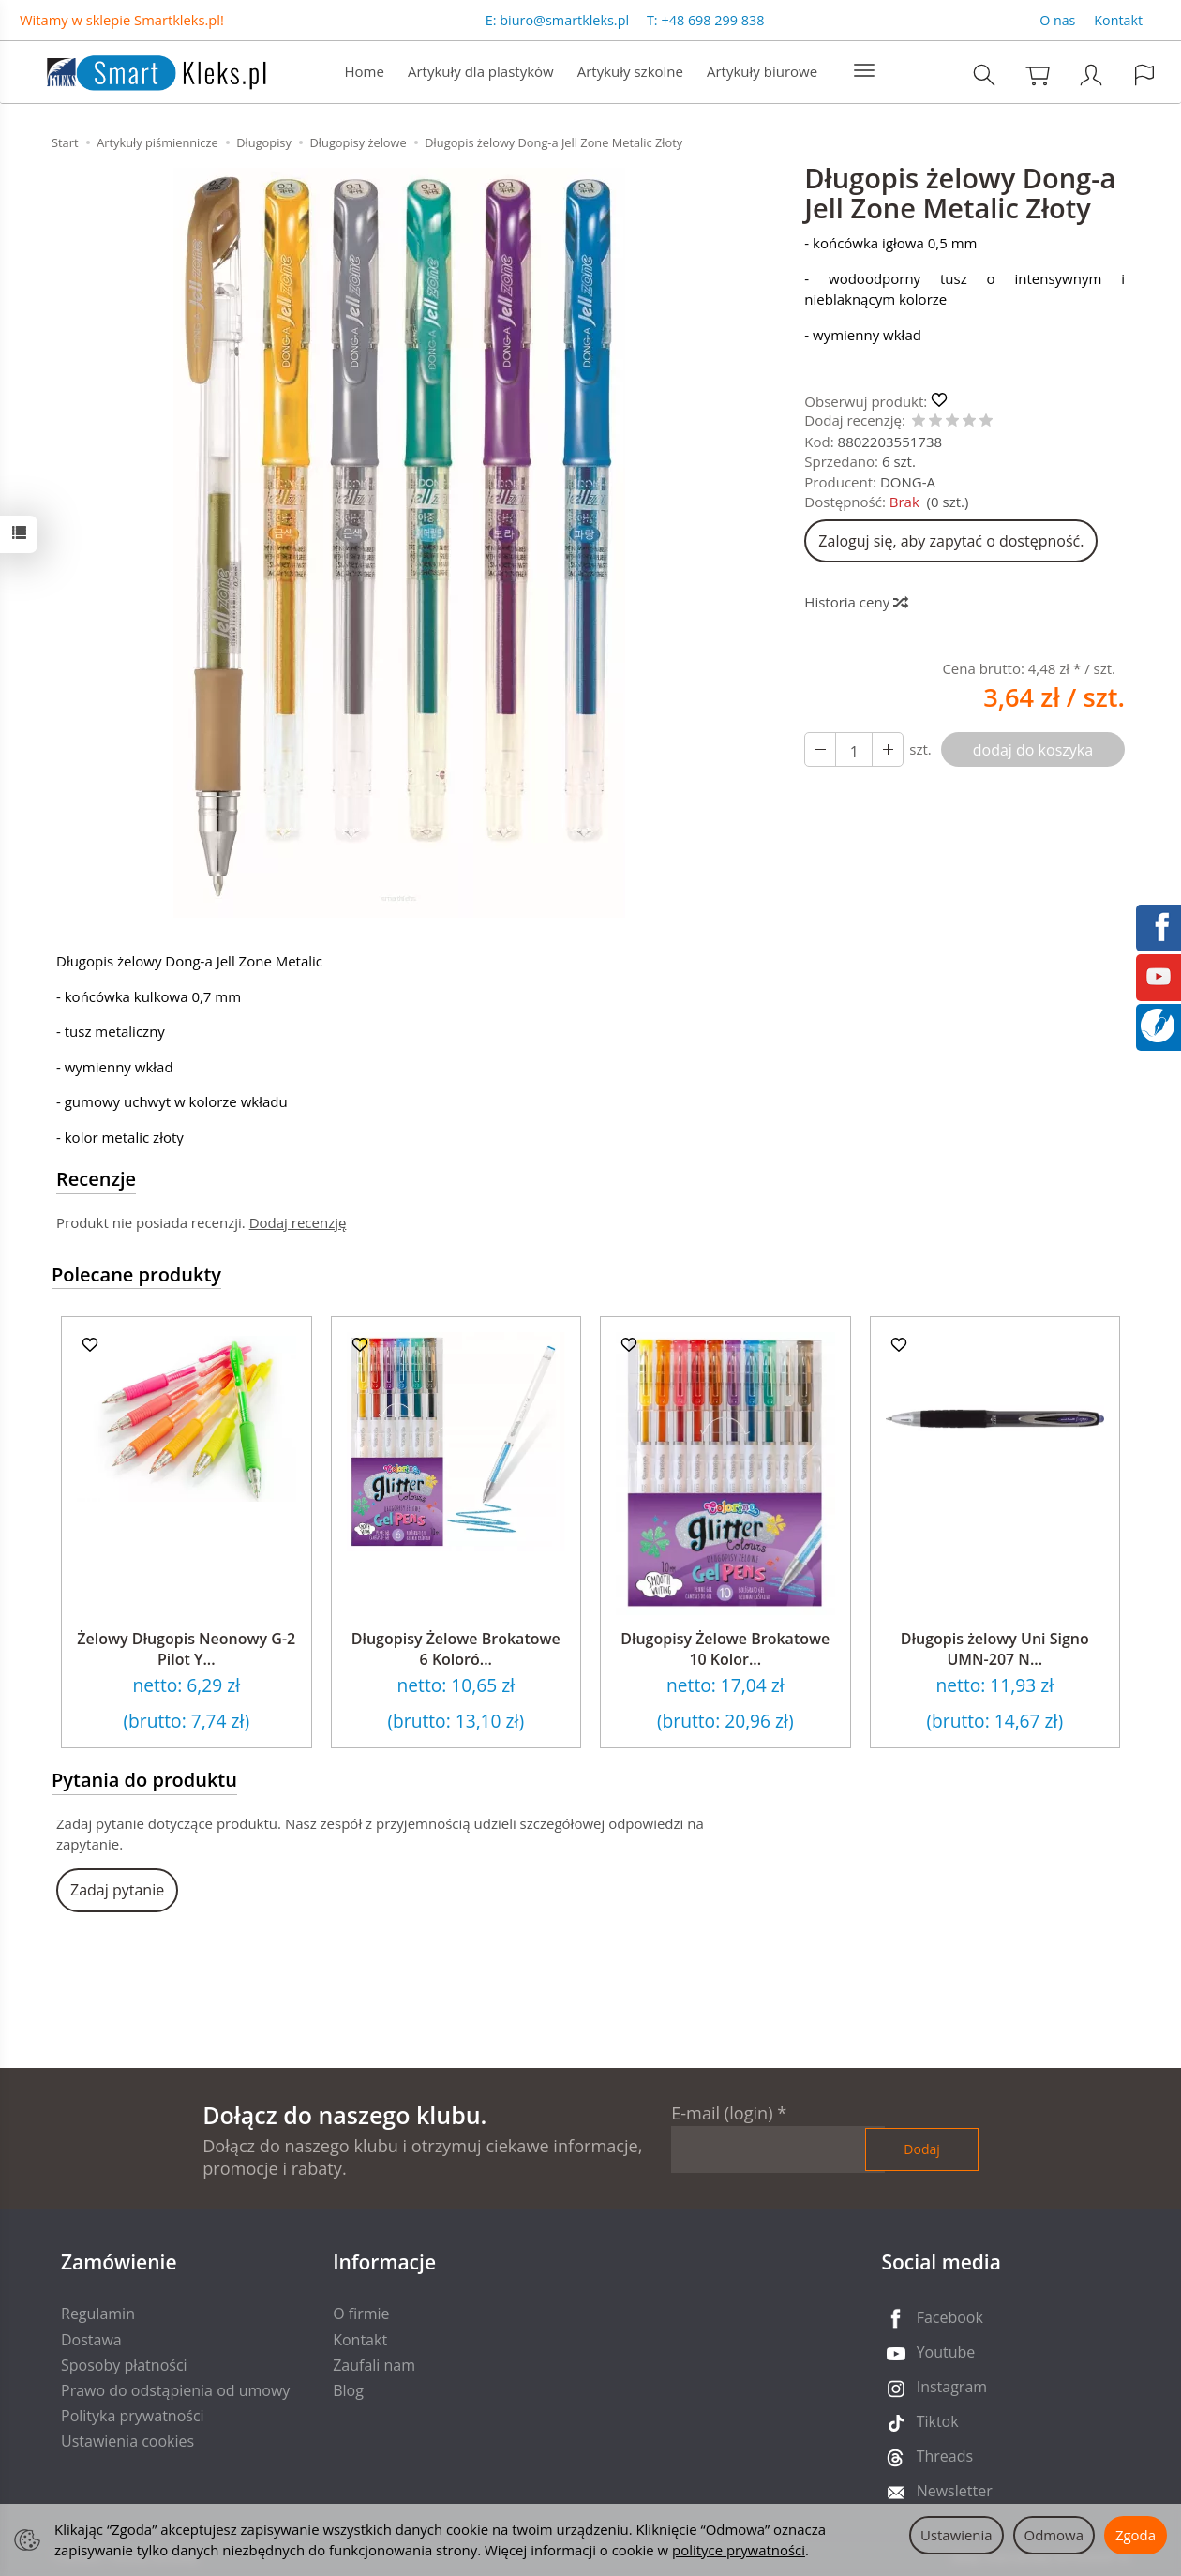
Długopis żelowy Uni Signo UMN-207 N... (995, 1649)
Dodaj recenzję (298, 1222)
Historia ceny (855, 601)
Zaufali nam (374, 2365)
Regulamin (98, 2313)
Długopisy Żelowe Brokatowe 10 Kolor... (725, 1649)
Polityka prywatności (132, 2415)
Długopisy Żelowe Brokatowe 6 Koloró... (456, 1649)
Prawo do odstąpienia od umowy (175, 2390)
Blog (348, 2390)
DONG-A (907, 481)
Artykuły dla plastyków (481, 71)
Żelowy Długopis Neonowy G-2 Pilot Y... (186, 1649)
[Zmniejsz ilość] (888, 750)
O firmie (361, 2313)
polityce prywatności (738, 2549)
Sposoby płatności (124, 2365)
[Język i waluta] (1144, 74)
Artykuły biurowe (762, 71)
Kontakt (1118, 20)
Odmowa (1054, 2534)
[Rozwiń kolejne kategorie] (864, 71)
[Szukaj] (984, 74)
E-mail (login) (721, 2113)
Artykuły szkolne (630, 71)
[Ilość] (854, 750)
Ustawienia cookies (127, 2441)
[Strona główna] (138, 70)
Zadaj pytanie (117, 1890)
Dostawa (91, 2339)
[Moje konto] (1091, 74)
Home (364, 71)
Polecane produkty (136, 1274)
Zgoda (1135, 2534)
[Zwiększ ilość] (820, 750)
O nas (1057, 20)
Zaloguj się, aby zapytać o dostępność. (951, 541)
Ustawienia (956, 2534)
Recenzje (96, 1178)
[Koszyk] (1037, 74)
